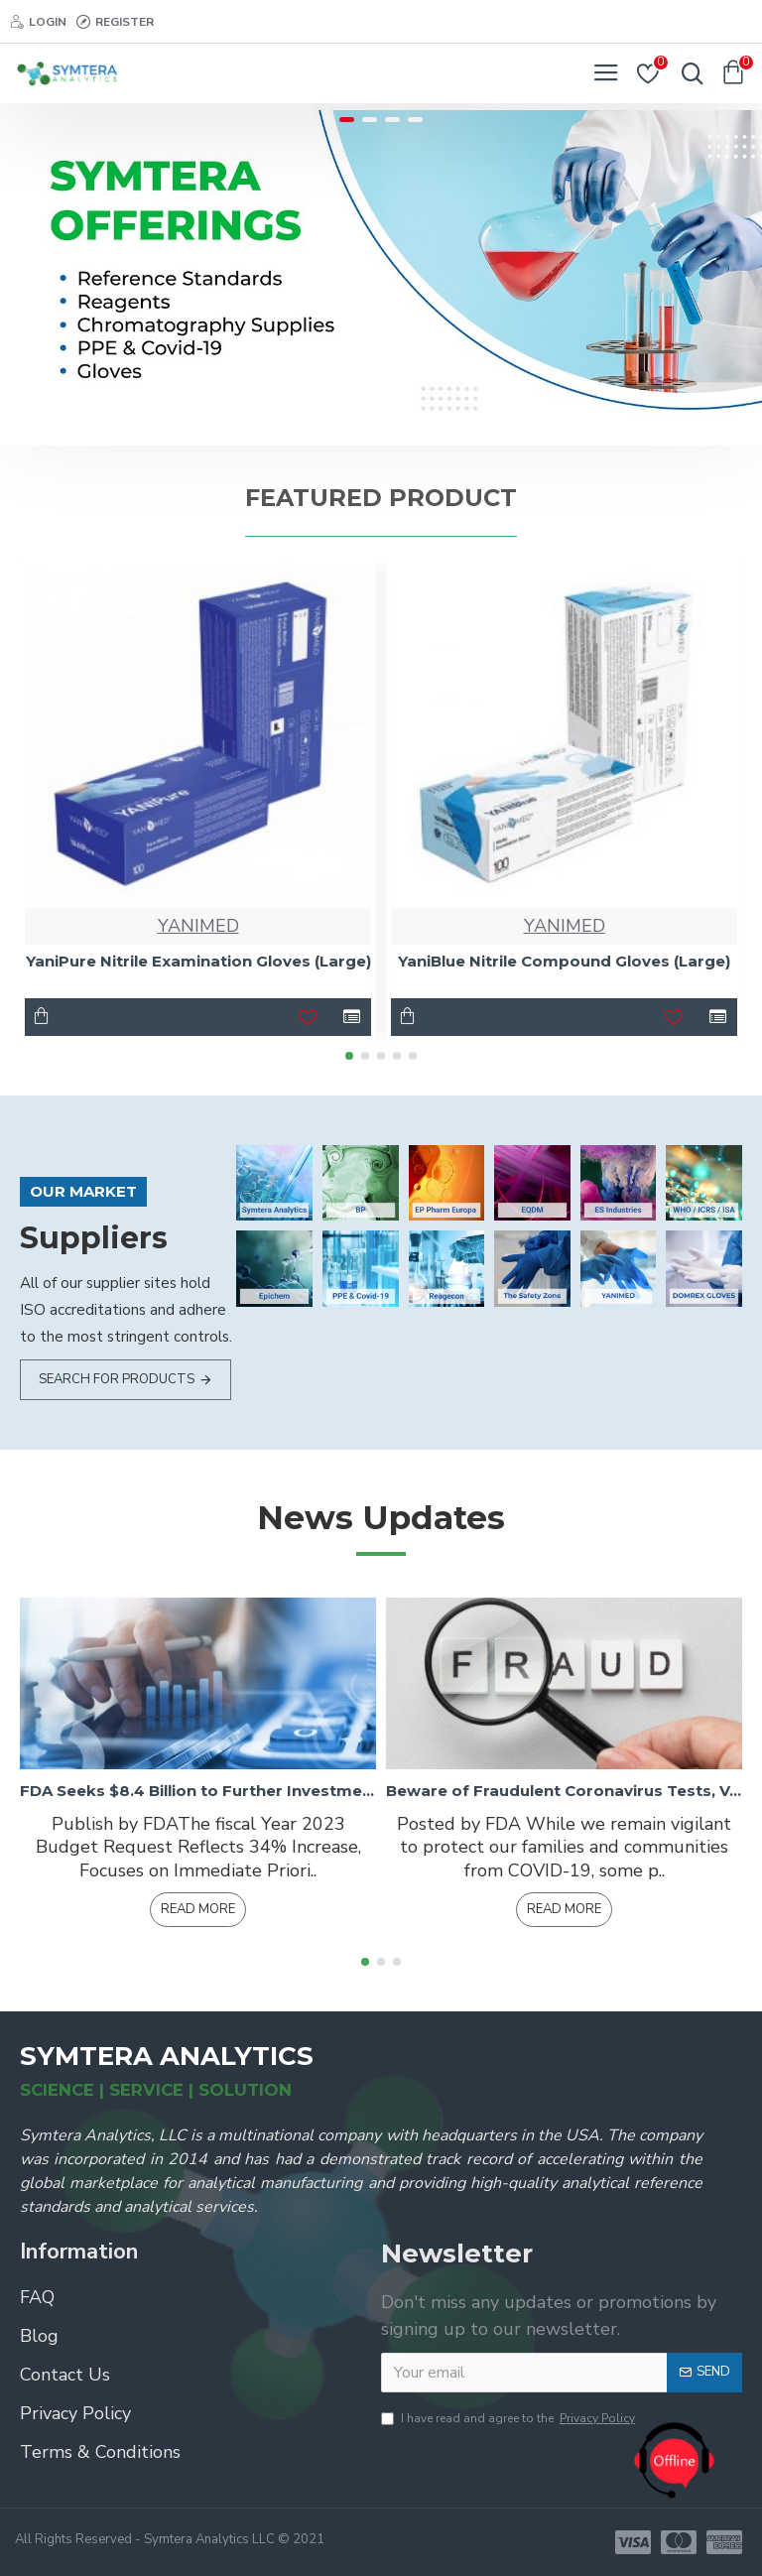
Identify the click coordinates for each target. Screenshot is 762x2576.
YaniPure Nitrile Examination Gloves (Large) (198, 961)
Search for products (116, 1379)
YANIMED (198, 926)
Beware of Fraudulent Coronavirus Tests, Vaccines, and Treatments (564, 1790)
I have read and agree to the (509, 2418)
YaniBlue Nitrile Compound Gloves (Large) (564, 961)
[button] (349, 1056)
